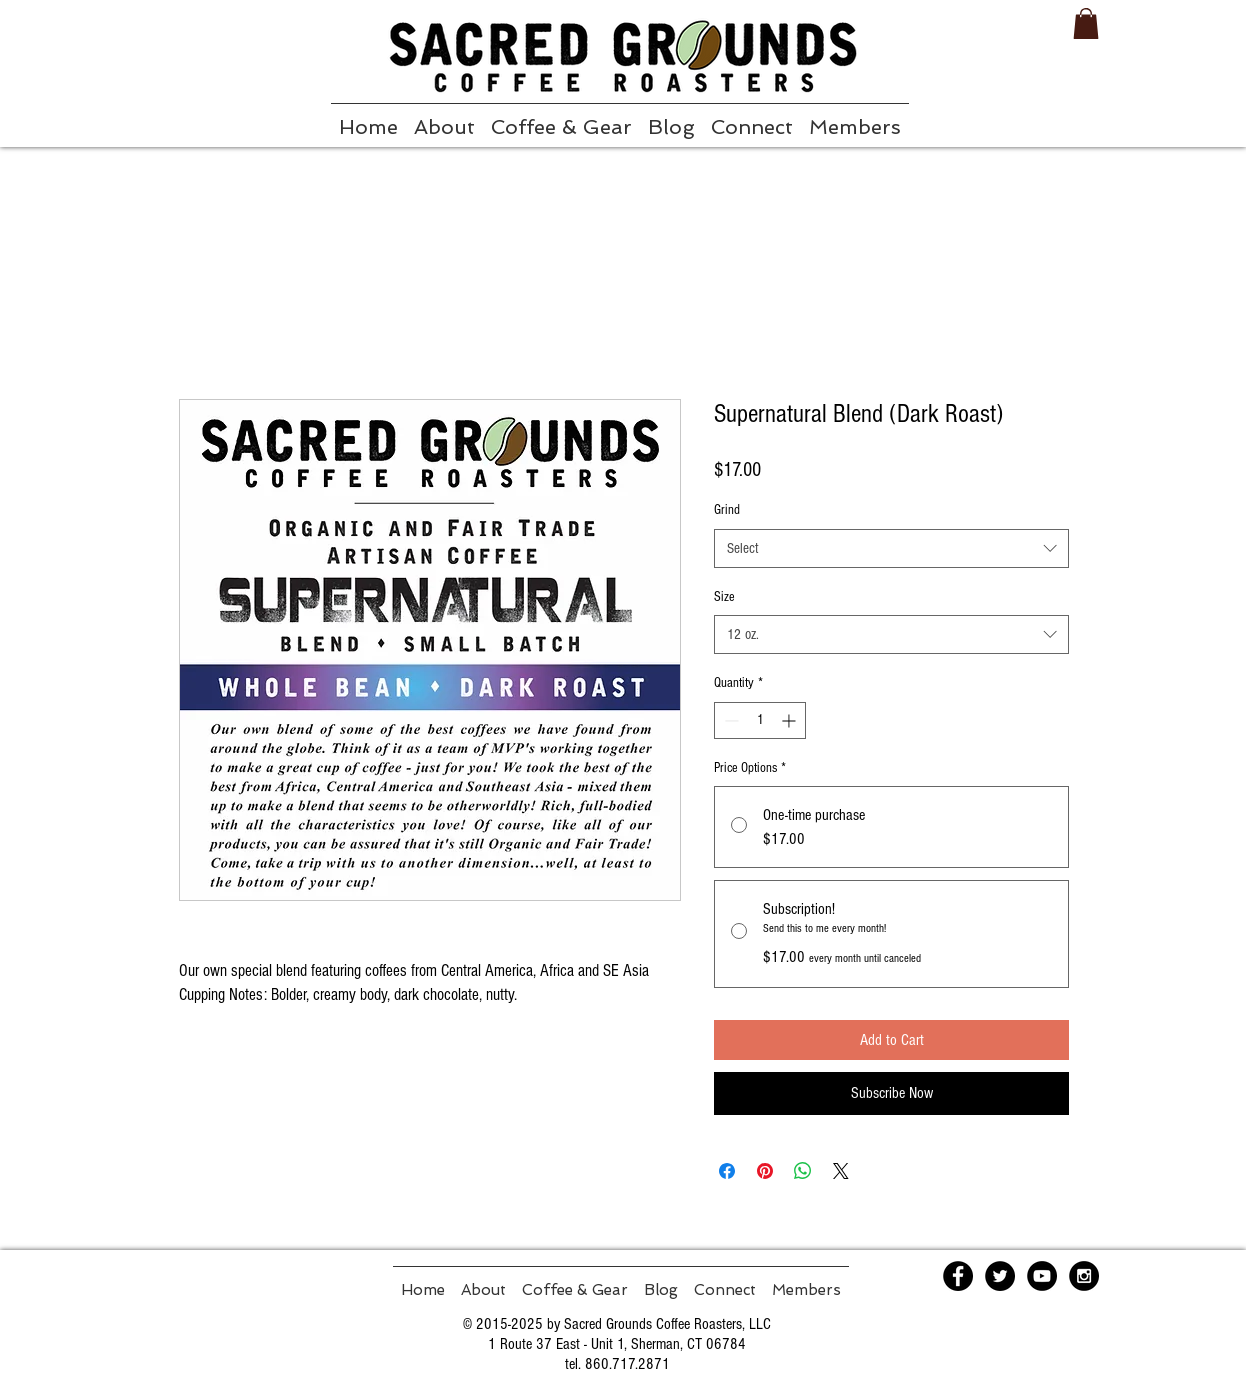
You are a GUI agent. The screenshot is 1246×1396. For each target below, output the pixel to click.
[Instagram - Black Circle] (1084, 1276)
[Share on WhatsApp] (803, 1171)
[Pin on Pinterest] (765, 1171)
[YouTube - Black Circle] (1042, 1276)
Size (724, 597)
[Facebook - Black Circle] (958, 1276)
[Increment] (790, 720)
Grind (727, 510)
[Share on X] (841, 1171)
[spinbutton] (760, 720)
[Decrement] (729, 720)
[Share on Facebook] (727, 1171)
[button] (1086, 23)
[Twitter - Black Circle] (1000, 1276)
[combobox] (891, 548)
